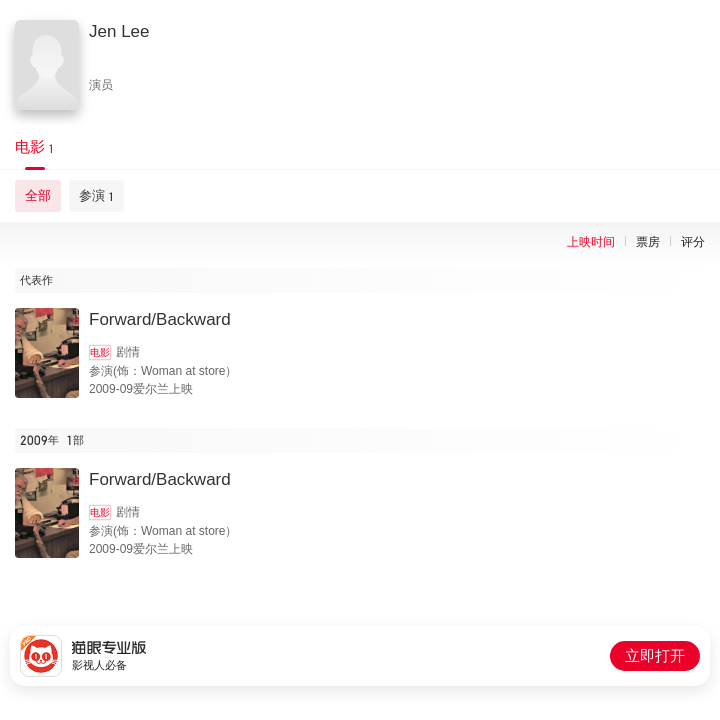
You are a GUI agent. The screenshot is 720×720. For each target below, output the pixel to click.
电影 (100, 352)
